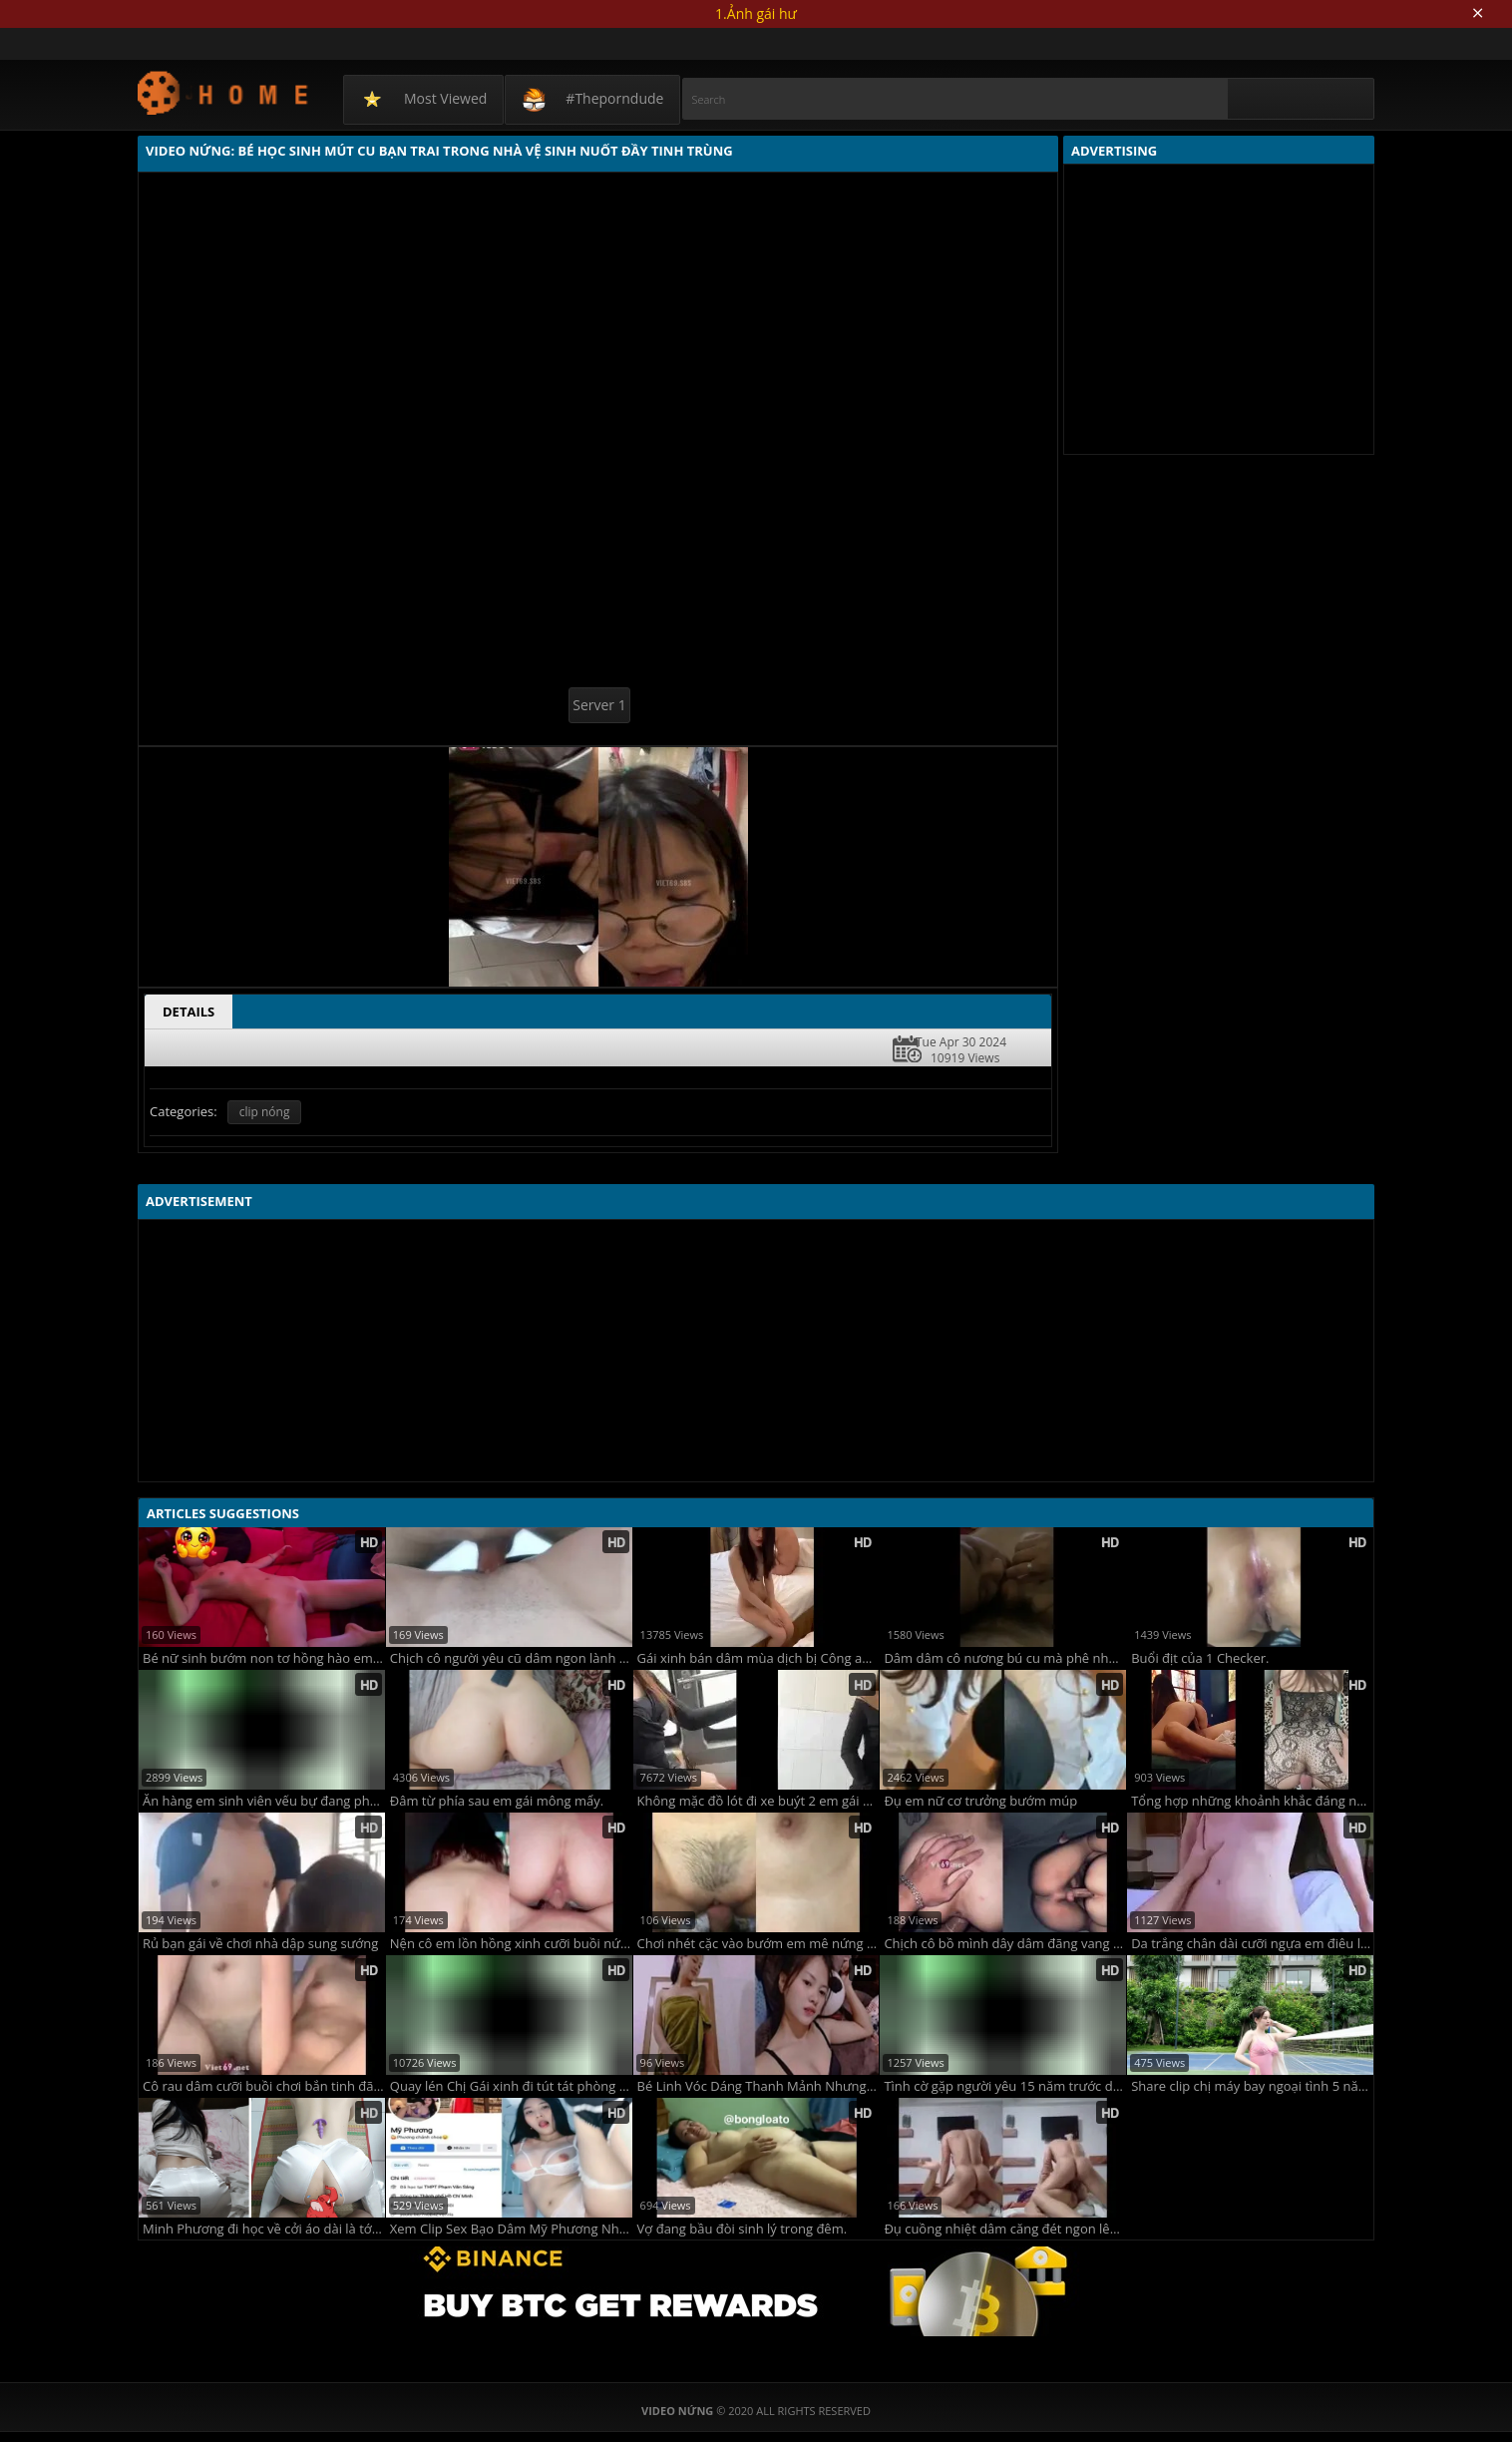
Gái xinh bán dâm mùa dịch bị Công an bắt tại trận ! (758, 1658)
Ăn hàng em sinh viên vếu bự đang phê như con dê (264, 1801)
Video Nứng (224, 92)
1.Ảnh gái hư (756, 13)
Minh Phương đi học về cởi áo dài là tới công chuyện (264, 2229)
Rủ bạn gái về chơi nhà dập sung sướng (260, 1943)
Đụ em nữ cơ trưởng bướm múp (980, 1801)
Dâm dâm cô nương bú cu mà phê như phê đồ (1005, 1658)
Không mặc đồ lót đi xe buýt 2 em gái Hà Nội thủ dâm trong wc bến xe (758, 1801)
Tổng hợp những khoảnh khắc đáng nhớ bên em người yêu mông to (1252, 1801)
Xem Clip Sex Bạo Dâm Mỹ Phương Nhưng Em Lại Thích (511, 2229)
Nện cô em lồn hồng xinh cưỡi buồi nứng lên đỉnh (511, 1943)
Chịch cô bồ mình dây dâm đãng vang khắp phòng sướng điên (1005, 1943)
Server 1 (598, 704)
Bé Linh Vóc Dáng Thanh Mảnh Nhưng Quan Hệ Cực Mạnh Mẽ (758, 2086)
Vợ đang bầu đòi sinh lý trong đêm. (742, 2229)
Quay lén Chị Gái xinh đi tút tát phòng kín (511, 2086)
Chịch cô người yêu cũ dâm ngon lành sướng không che (511, 1658)
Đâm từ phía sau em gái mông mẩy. (496, 1801)
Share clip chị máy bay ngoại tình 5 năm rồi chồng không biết (1252, 2086)
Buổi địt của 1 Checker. (1200, 1658)
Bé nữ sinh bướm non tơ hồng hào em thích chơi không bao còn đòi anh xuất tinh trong (264, 1658)
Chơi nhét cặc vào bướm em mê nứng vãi (758, 1943)
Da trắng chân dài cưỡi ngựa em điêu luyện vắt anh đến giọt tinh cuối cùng (1252, 1943)
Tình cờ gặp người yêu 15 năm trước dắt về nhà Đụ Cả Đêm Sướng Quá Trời (1005, 2086)
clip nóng (264, 1111)
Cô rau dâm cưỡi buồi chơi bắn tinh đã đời (264, 2086)
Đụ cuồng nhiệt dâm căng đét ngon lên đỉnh (1005, 2229)
